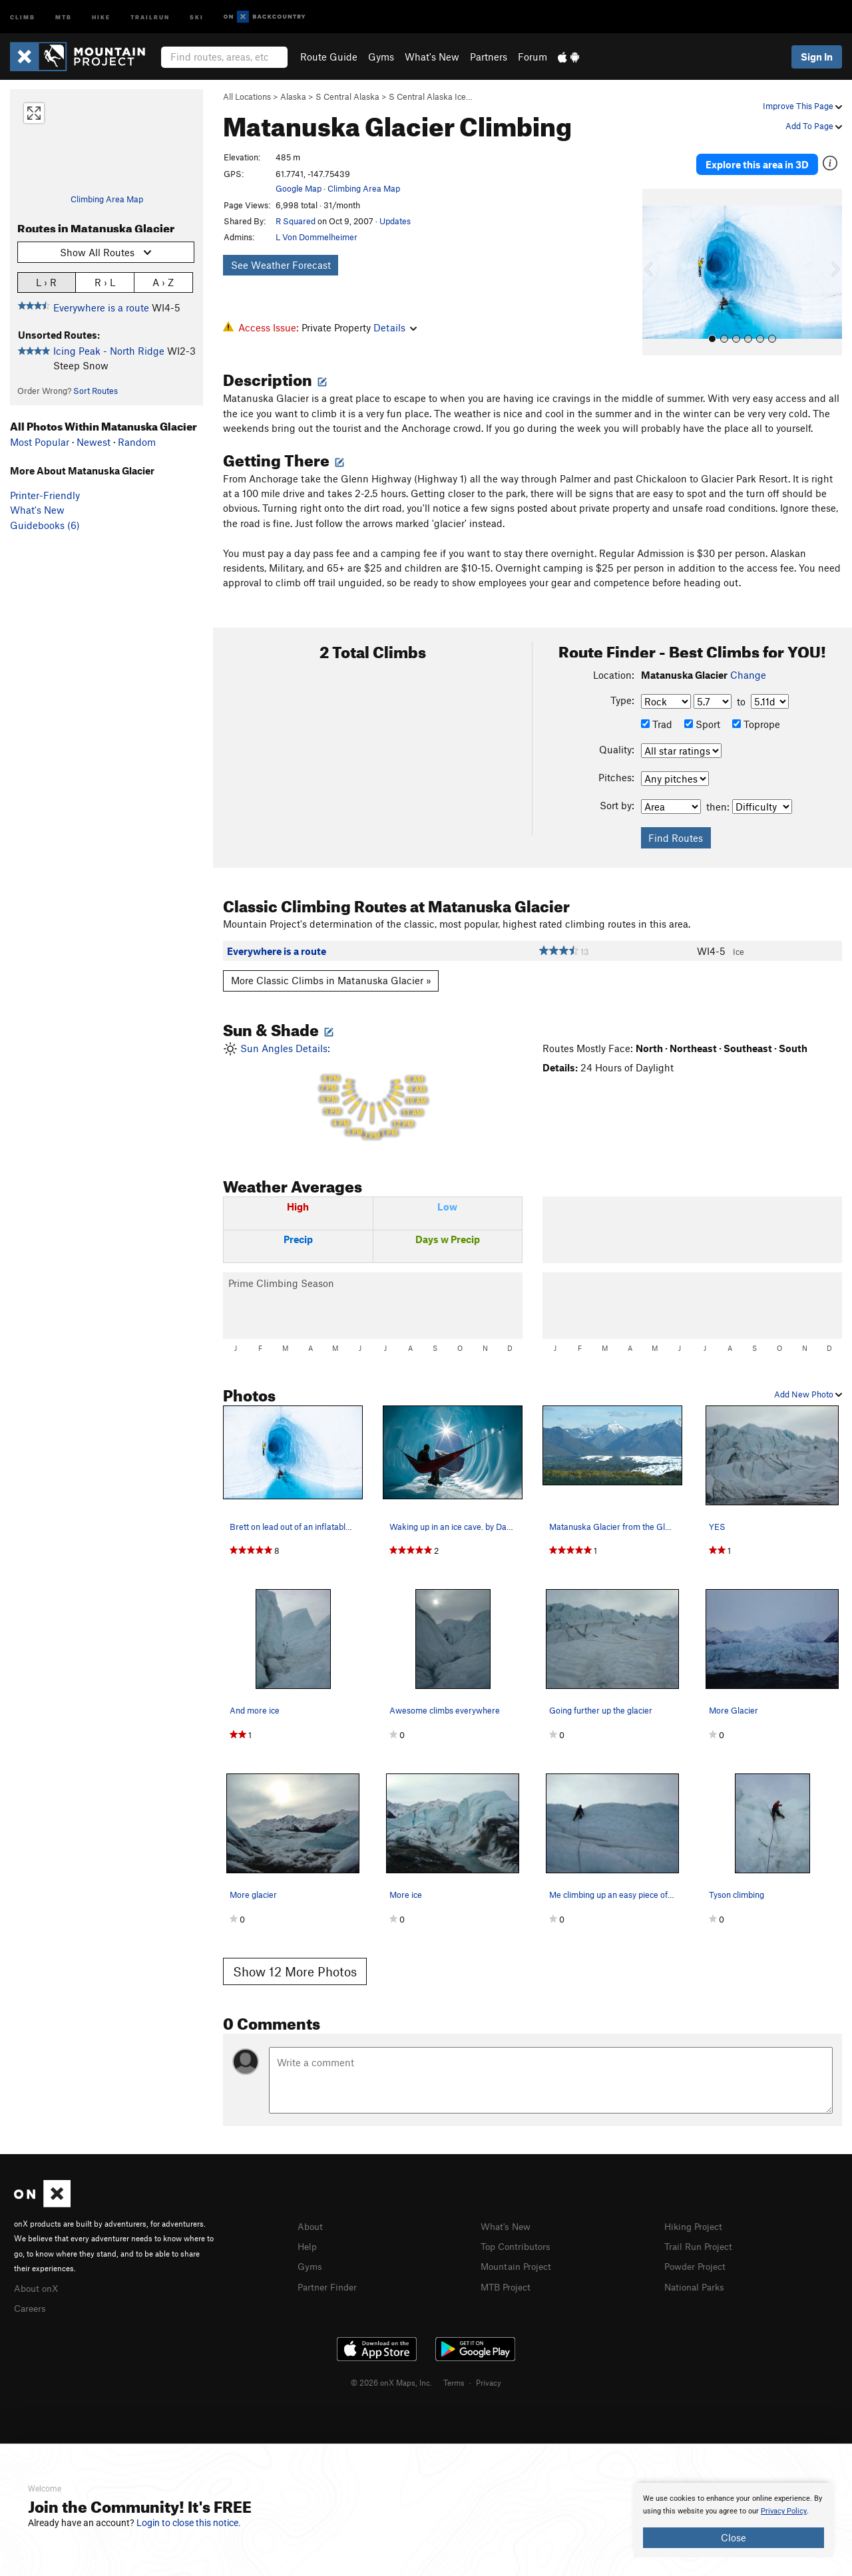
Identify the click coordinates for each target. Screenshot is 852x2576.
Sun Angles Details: (373, 1082)
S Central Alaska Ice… (431, 96)
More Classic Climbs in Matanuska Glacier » (331, 968)
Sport (702, 711)
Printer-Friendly (45, 495)
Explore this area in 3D (757, 158)
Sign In (817, 57)
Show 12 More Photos (295, 1958)
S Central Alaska (347, 96)
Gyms (381, 57)
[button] (655, 260)
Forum (532, 57)
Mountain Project (519, 2253)
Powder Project (698, 2253)
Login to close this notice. (188, 2522)
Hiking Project (696, 2213)
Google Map (298, 188)
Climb (22, 16)
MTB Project (508, 2272)
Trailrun (150, 16)
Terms (454, 2367)
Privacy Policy (784, 2511)
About (311, 2213)
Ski (197, 16)
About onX (38, 2275)
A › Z (163, 282)
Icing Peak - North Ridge (108, 351)
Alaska (293, 96)
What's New (432, 57)
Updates (395, 221)
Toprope (756, 711)
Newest (93, 442)
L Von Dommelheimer (316, 237)
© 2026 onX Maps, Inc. (391, 2367)
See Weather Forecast (281, 265)
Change (748, 662)
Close (733, 2537)
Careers (31, 2294)
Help (308, 2233)
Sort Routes (95, 390)
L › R (46, 282)
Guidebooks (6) (45, 525)
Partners (488, 57)
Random (137, 442)
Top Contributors (518, 2233)
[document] (733, 2520)
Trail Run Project (701, 2233)
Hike (101, 16)
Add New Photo (808, 1381)
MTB (63, 16)
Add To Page (813, 125)
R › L (105, 282)
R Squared (296, 221)
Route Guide (328, 57)
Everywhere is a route (101, 307)
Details (395, 327)
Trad (656, 711)
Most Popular (39, 442)
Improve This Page (802, 105)
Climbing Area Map (107, 199)
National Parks (697, 2272)
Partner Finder (330, 2272)
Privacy (488, 2367)
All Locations (247, 96)
